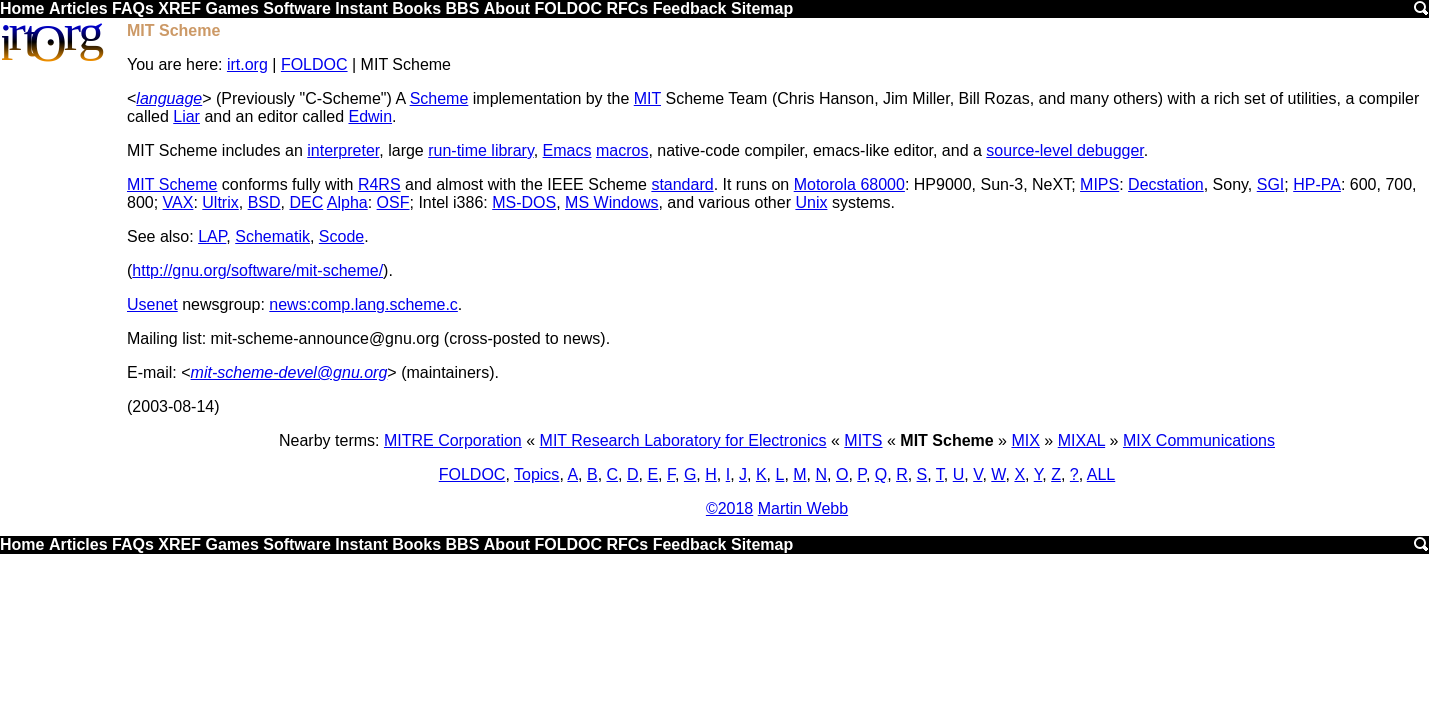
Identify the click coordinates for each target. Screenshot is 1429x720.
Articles (78, 8)
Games (231, 8)
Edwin (370, 116)
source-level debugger (1064, 150)
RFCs (627, 8)
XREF (179, 8)
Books (416, 8)
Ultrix (220, 202)
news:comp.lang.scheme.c (363, 304)
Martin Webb (803, 508)
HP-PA (1317, 184)
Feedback (690, 8)
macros (622, 150)
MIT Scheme (172, 184)
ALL (1101, 474)
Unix (811, 202)
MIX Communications (1199, 440)
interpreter (343, 150)
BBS (463, 8)
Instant (361, 8)
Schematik (272, 236)
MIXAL (1081, 440)
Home (22, 8)
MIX (1025, 440)
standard (682, 184)
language (169, 98)
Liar (186, 116)
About (507, 8)
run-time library (481, 150)
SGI (1271, 184)
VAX (178, 202)
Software (297, 8)
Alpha (347, 202)
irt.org (247, 64)
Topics (536, 474)
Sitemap (762, 8)
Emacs (567, 150)
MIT (647, 98)
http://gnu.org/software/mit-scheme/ (257, 270)
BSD (264, 202)
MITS (863, 440)
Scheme (439, 98)
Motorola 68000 (849, 184)
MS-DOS (524, 202)
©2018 (729, 508)
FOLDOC (568, 8)
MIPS (1099, 184)
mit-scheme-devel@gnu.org (289, 372)
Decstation (1166, 184)
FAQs (133, 8)
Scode (341, 236)
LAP (212, 236)
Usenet (152, 304)
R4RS (379, 184)
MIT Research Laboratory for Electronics (683, 440)
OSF (393, 202)
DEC (306, 202)
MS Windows (611, 202)
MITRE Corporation (453, 440)
